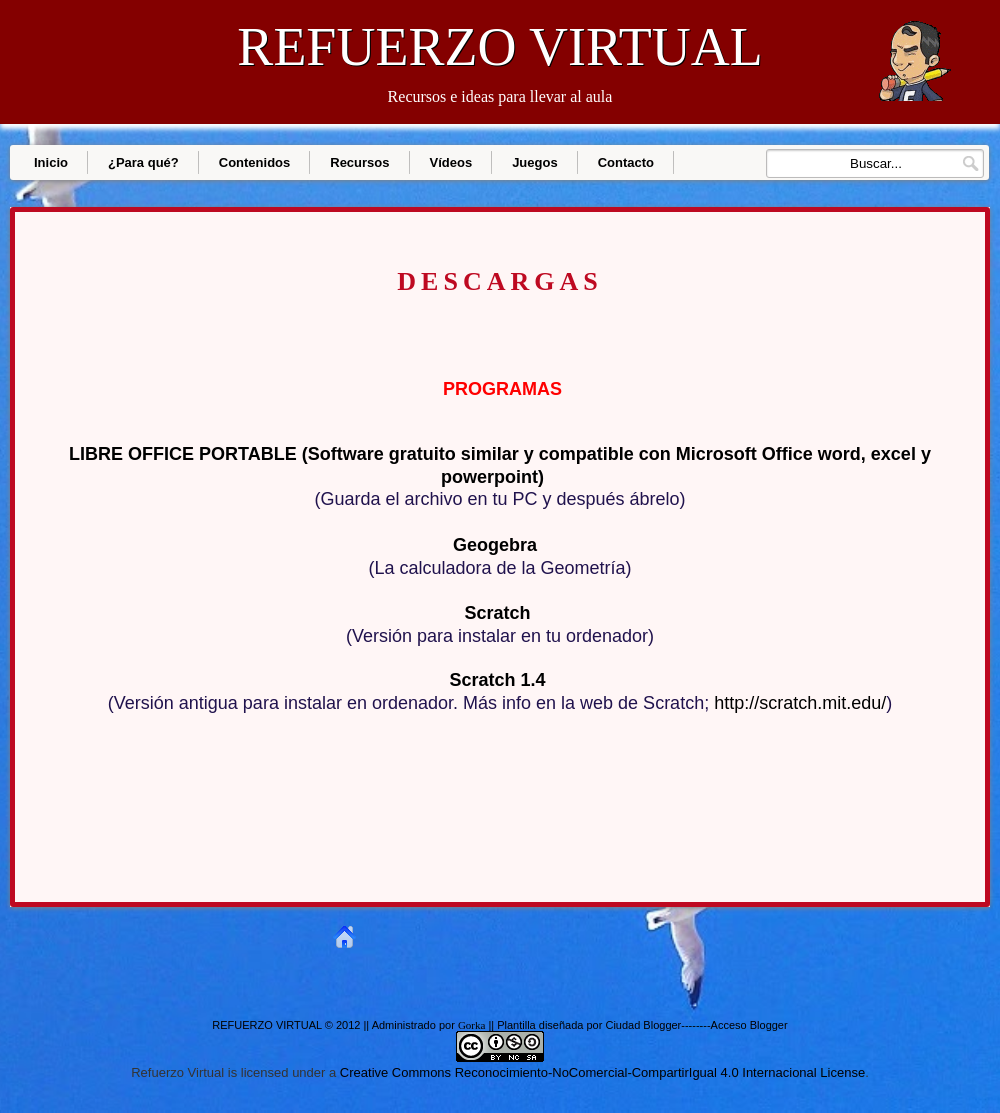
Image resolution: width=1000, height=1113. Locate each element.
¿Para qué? (143, 162)
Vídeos (451, 162)
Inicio (51, 162)
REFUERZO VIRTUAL (499, 47)
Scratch (497, 613)
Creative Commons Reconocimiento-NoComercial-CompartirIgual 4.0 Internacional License (602, 1072)
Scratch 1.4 (497, 680)
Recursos (359, 162)
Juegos (535, 162)
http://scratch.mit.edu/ (800, 703)
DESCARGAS (499, 282)
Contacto (626, 162)
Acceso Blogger (749, 1025)
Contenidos (255, 162)
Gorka (472, 1025)
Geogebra (495, 545)
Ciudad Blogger (643, 1025)
